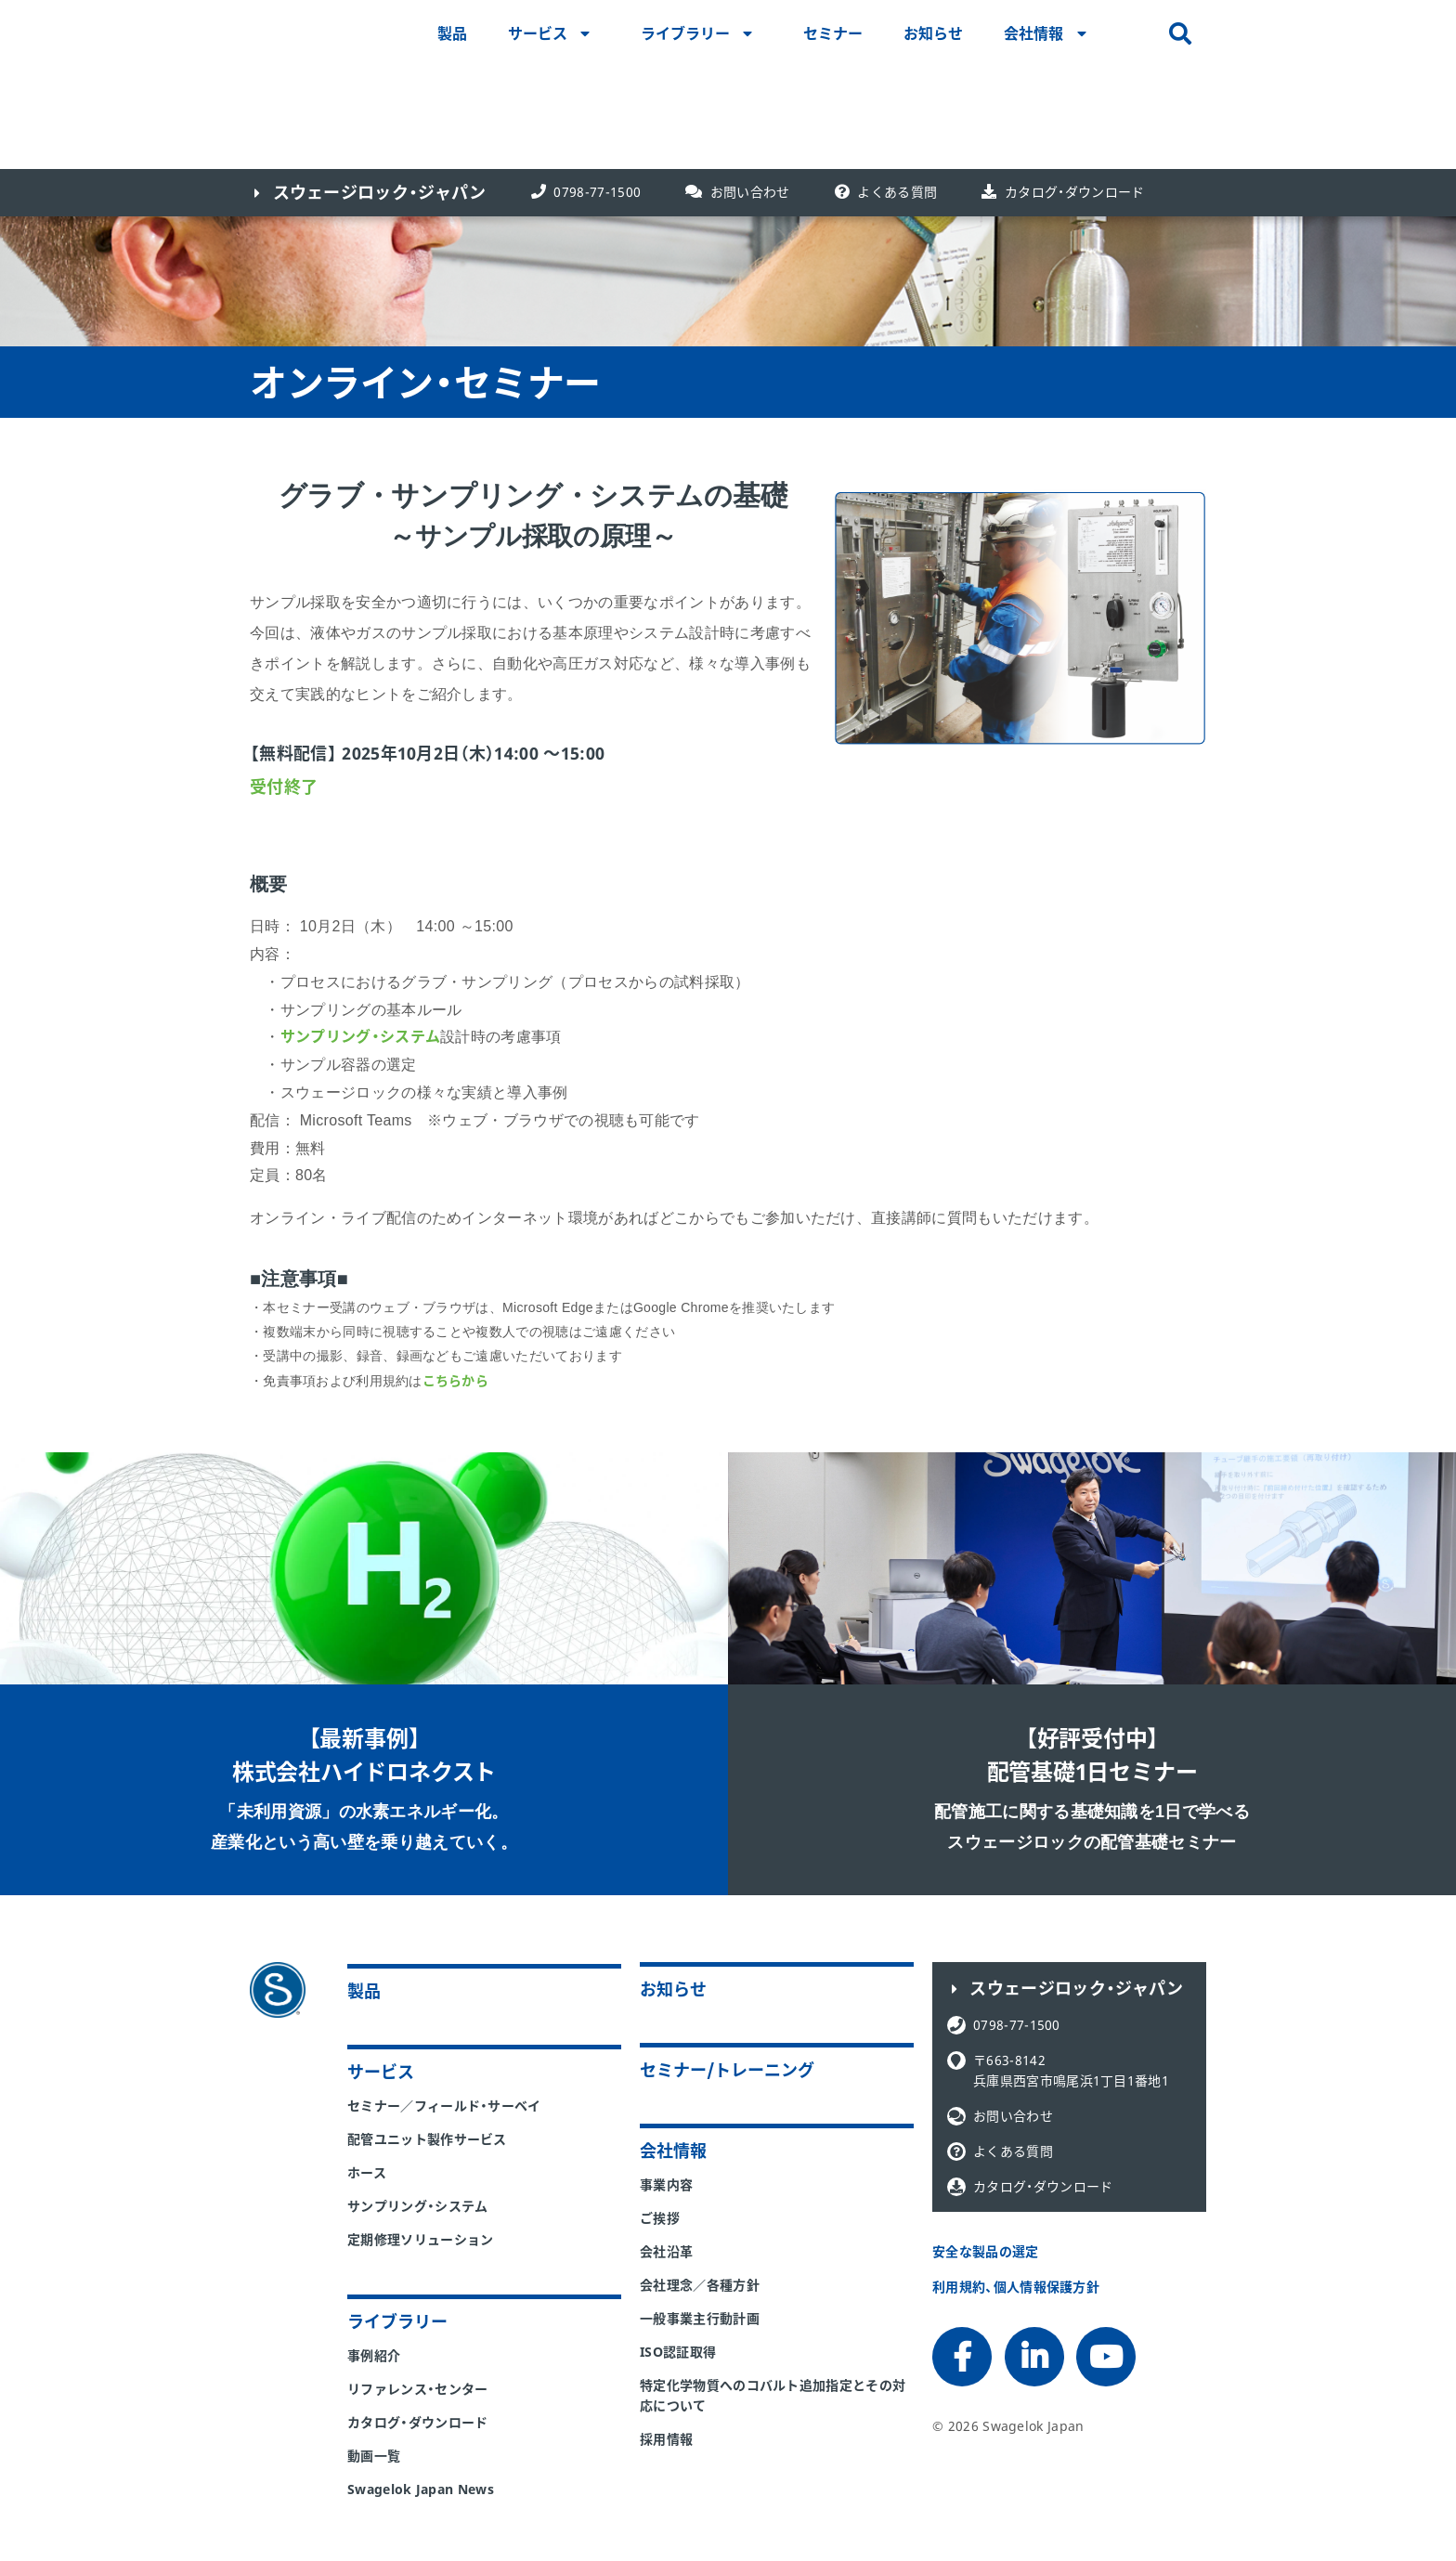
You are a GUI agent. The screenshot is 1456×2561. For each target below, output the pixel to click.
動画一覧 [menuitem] (373, 2455)
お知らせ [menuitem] (673, 1989)
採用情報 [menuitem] (666, 2439)
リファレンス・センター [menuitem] (417, 2389)
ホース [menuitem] (366, 2172)
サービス (537, 33)
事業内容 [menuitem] (666, 2184)
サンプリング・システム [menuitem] (417, 2206)
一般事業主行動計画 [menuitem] (700, 2318)
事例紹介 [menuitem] (373, 2355)
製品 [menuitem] (364, 1991)
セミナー (833, 33)
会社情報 (1033, 33)
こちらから (455, 1380)
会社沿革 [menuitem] (666, 2251)
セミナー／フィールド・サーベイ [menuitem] (444, 2105)
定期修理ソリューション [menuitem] (420, 2239)
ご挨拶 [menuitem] (660, 2218)
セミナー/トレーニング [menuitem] (727, 2070)
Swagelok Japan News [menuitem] (420, 2489)
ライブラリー (685, 33)
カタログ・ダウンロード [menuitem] (417, 2422)
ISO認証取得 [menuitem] (678, 2351)
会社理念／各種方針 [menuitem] (700, 2285)
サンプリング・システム (360, 1036)
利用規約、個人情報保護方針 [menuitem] (1015, 2286)
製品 (452, 33)
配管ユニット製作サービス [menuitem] (427, 2139)
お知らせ (933, 33)
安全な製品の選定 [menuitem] (985, 2251)
